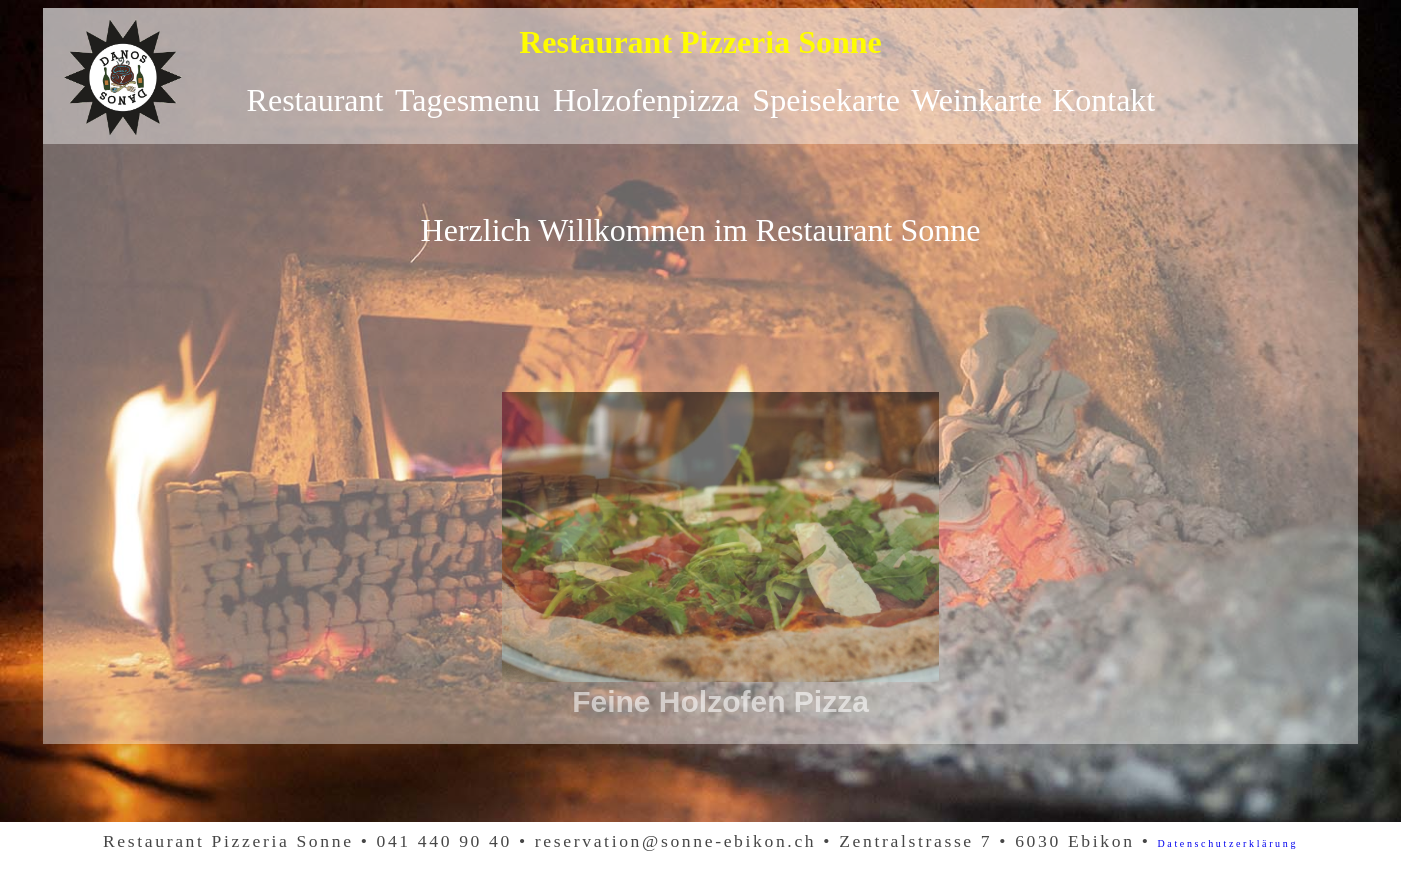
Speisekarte (826, 100)
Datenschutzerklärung (1228, 843)
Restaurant (315, 100)
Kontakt (1103, 100)
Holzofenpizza (646, 100)
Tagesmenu (467, 100)
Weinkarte (976, 100)
